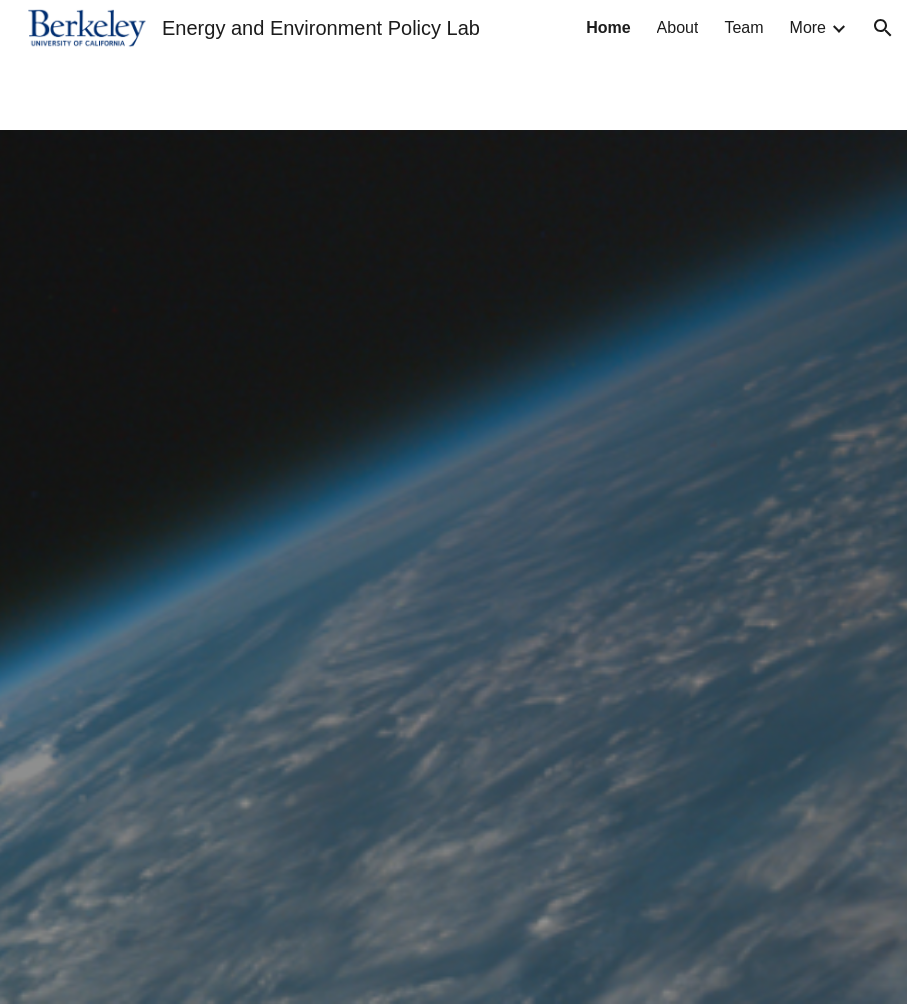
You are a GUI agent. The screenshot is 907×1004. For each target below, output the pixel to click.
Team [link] (743, 27)
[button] (883, 28)
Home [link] (608, 27)
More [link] (808, 27)
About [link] (678, 27)
